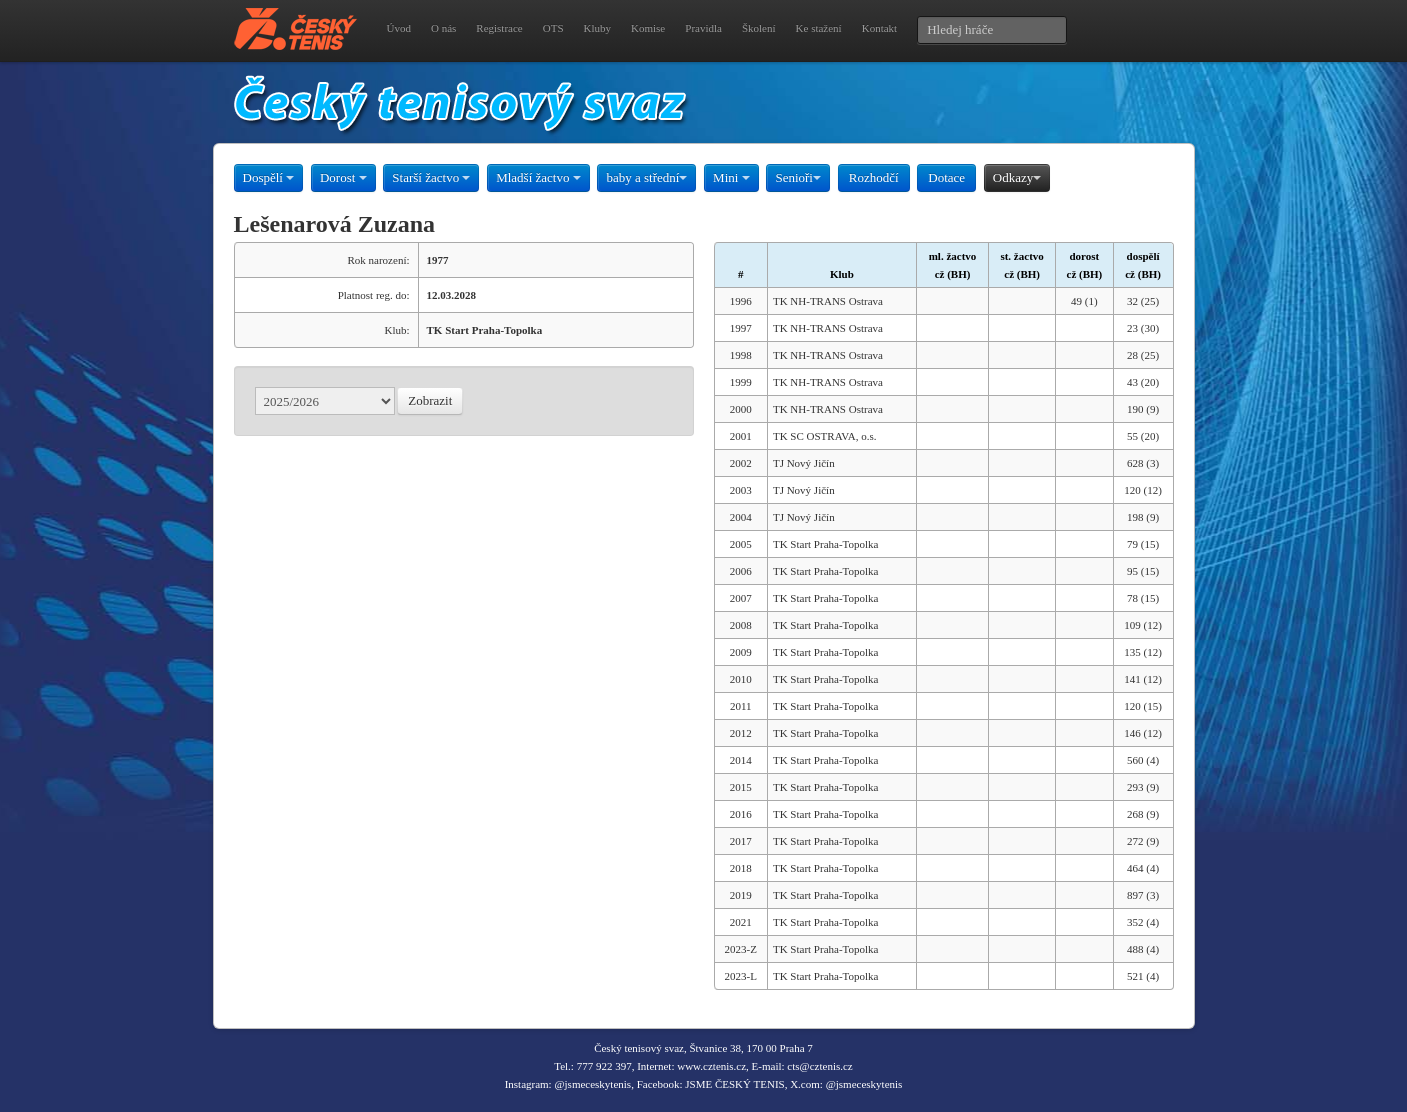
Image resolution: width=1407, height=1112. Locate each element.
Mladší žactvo (538, 177)
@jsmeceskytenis (592, 1084)
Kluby (598, 28)
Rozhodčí (874, 177)
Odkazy (1017, 177)
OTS (553, 28)
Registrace (499, 28)
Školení (759, 28)
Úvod (399, 28)
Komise (648, 28)
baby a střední (646, 177)
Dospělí (269, 177)
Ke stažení (819, 28)
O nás (443, 28)
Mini (731, 177)
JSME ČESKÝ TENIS (734, 1084)
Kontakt (879, 28)
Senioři (798, 177)
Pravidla (703, 28)
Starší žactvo (431, 177)
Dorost (343, 177)
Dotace (946, 177)
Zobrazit (430, 400)
